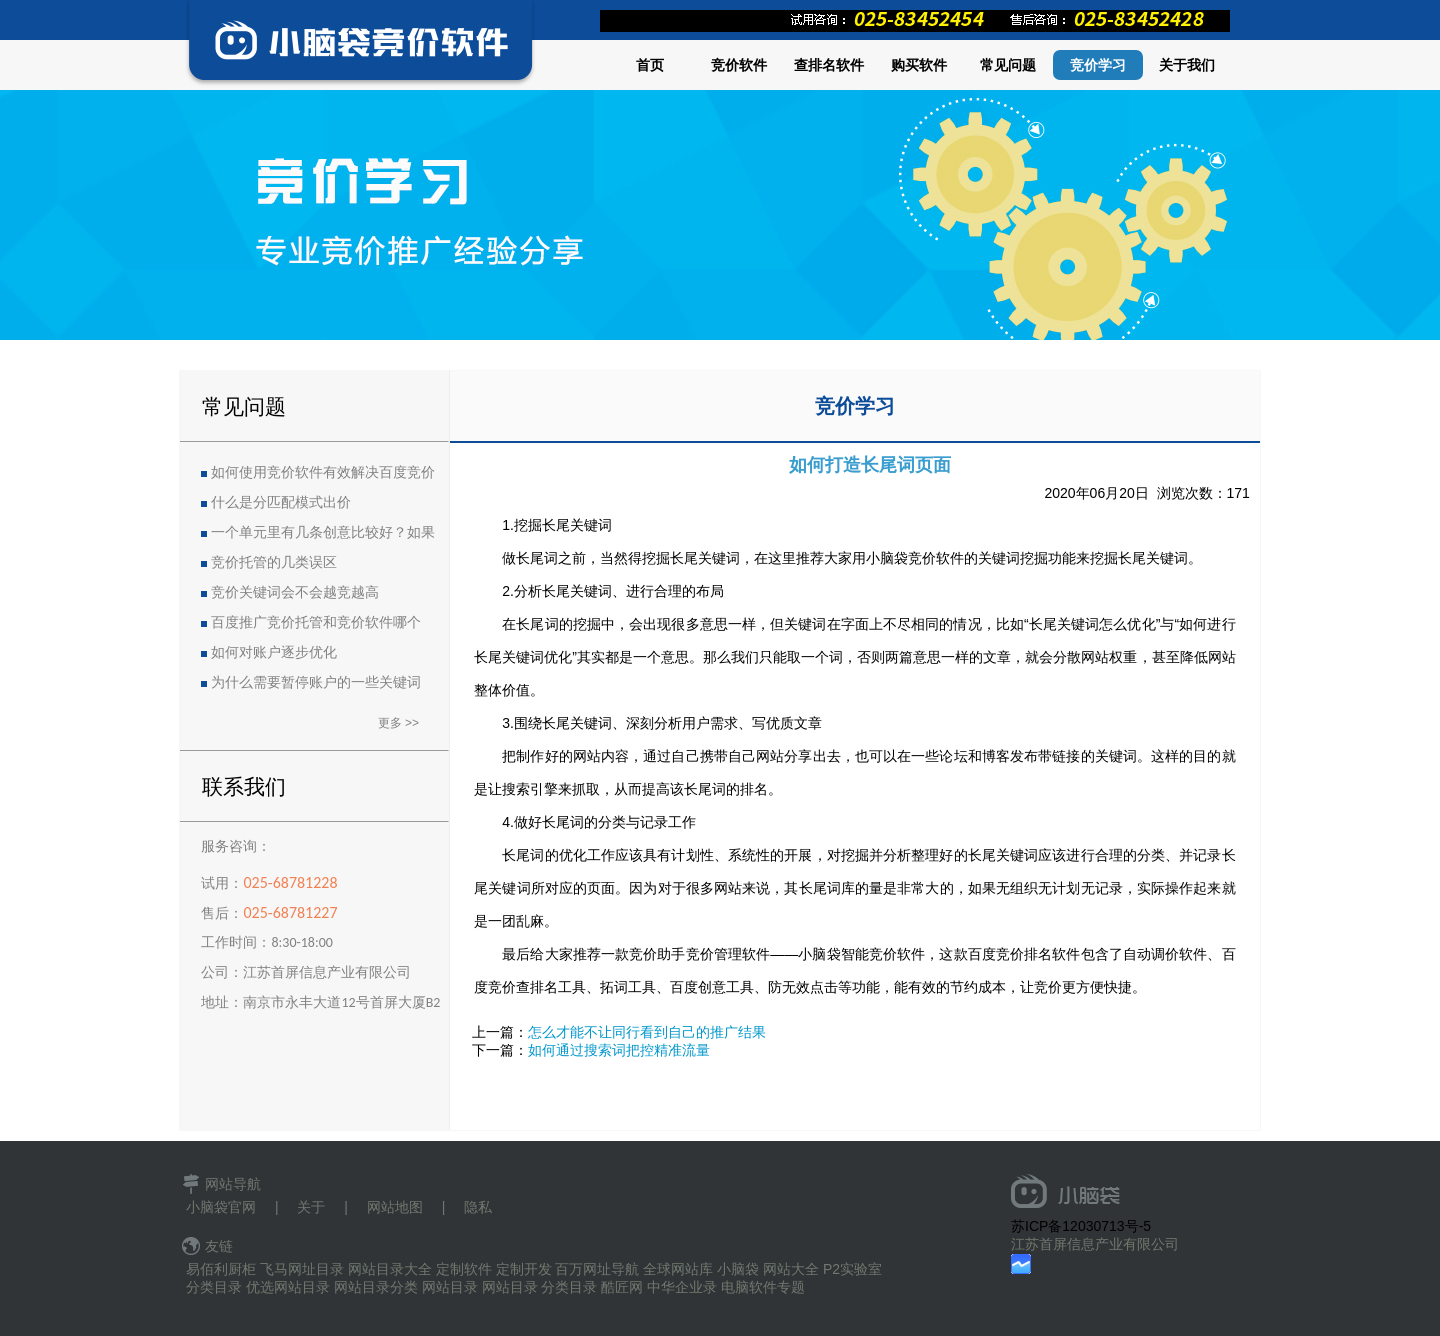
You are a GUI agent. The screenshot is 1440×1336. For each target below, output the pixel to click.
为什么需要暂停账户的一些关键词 (316, 682)
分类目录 (214, 1287)
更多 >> (398, 723)
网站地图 (395, 1207)
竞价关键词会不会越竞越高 (295, 592)
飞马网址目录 (302, 1269)
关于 (311, 1207)
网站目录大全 (390, 1269)
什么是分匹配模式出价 (281, 502)
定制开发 (524, 1269)
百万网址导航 (597, 1269)
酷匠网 (622, 1287)
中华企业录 (682, 1287)
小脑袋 (738, 1269)
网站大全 (791, 1269)
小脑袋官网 (221, 1207)
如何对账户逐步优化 (274, 652)
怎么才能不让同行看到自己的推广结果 (647, 1032)
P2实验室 (852, 1269)
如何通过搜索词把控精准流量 (619, 1050)
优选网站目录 (288, 1287)
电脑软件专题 (763, 1287)
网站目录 (450, 1287)
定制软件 (464, 1269)
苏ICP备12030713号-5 (1081, 1226)
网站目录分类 (376, 1287)
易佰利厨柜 (221, 1269)
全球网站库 (678, 1269)
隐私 (478, 1207)
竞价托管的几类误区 (274, 562)
